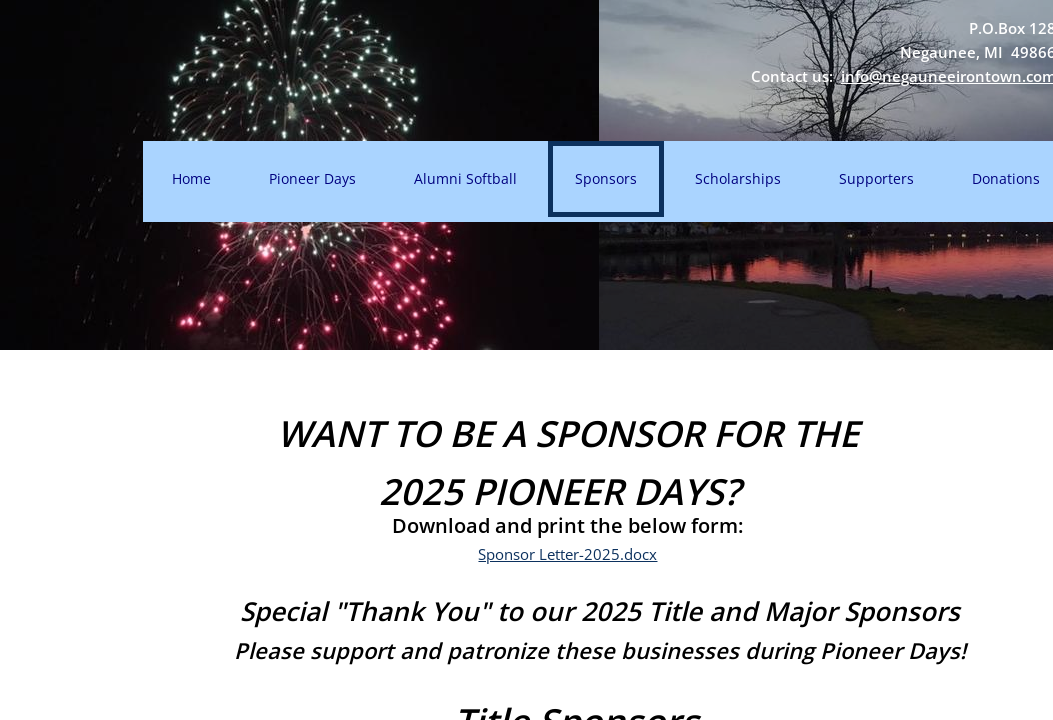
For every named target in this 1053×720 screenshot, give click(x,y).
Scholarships (738, 178)
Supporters (876, 178)
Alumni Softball (465, 178)
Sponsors (606, 178)
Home (191, 178)
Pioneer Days (312, 178)
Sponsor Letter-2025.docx (567, 554)
